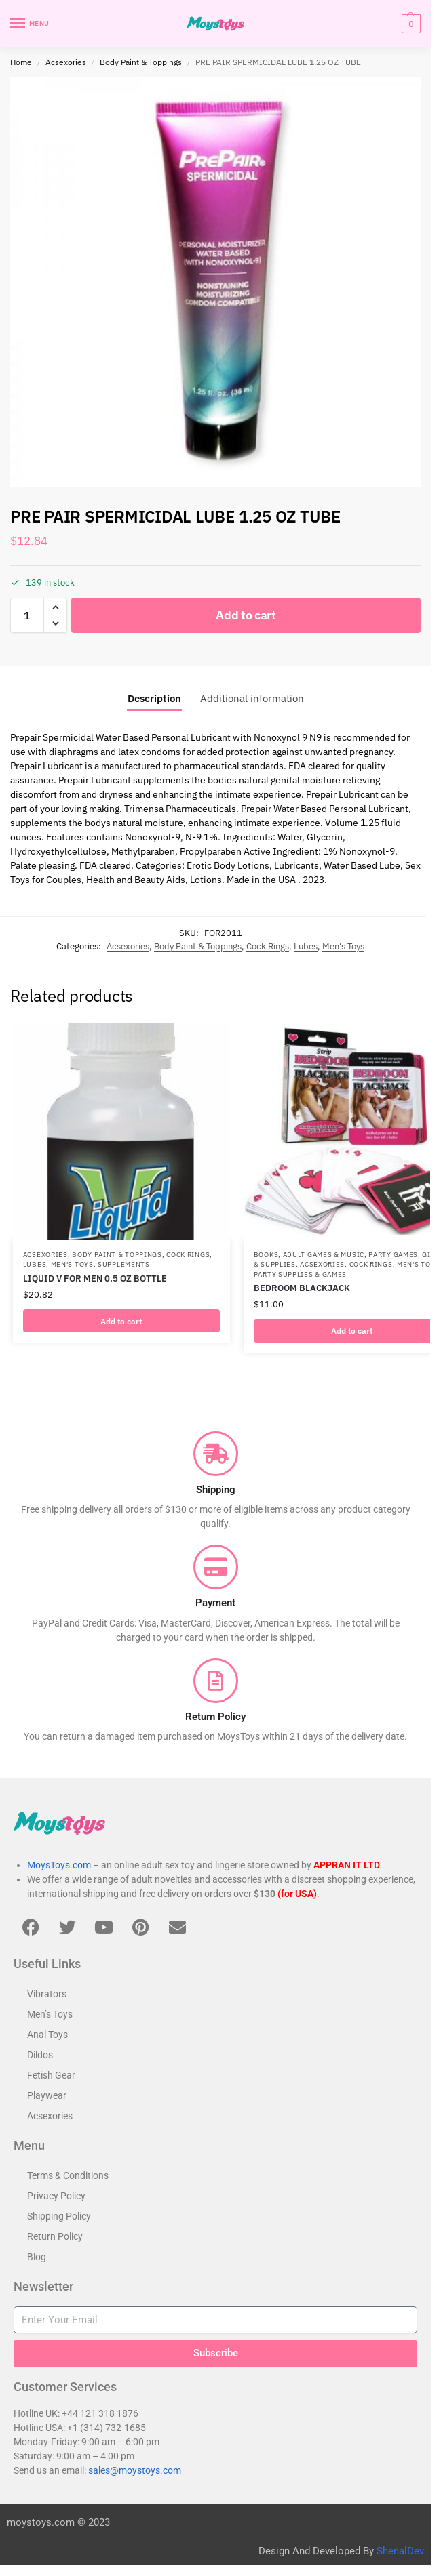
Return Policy (55, 2236)
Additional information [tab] (252, 698)
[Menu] (30, 24)
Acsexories (65, 61)
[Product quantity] (27, 615)
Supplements (124, 1264)
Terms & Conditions (68, 2175)
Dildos (40, 2054)
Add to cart (246, 615)
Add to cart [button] (121, 1320)
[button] (409, 23)
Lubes (306, 946)
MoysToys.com (59, 1865)
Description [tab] (154, 698)
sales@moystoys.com (134, 2470)
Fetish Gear (51, 2075)
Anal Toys (47, 2034)
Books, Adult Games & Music (309, 1254)
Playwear (46, 2095)
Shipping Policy (59, 2216)
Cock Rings (267, 946)
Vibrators (46, 1993)
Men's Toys (343, 946)
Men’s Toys (50, 2014)
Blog (36, 2256)
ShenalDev (400, 2552)
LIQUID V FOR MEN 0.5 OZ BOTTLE (95, 1278)
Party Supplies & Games (300, 1274)
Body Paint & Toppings (141, 61)
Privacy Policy (56, 2195)
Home (21, 61)
